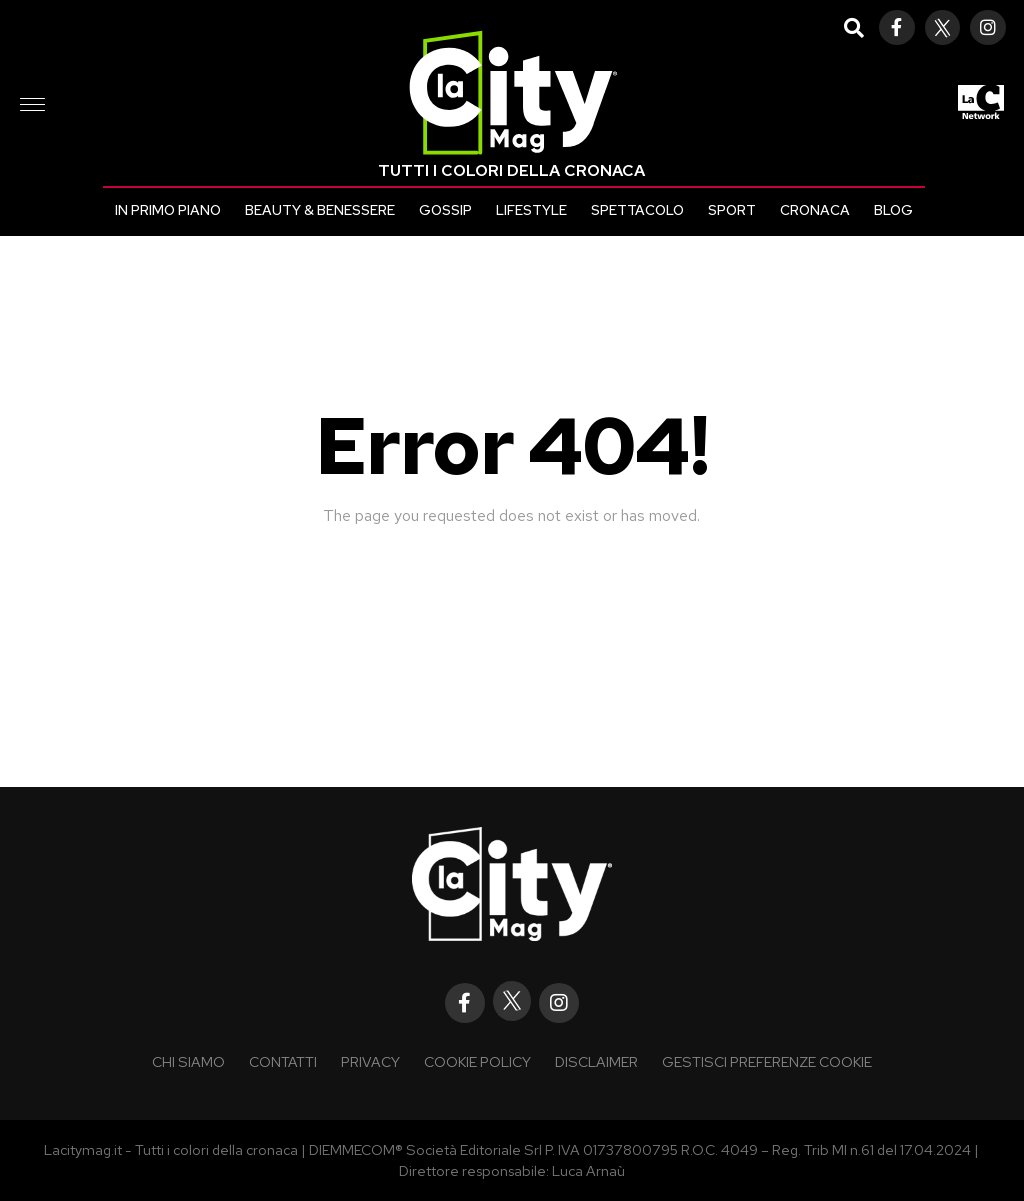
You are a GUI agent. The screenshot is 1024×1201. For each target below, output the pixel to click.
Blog (893, 210)
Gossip (445, 210)
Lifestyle (531, 210)
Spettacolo (637, 210)
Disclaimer (596, 1061)
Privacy (370, 1061)
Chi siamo (188, 1061)
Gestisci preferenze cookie (767, 1061)
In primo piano (168, 210)
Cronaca (815, 210)
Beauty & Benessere (320, 210)
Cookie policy (477, 1061)
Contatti (283, 1061)
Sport (732, 210)
